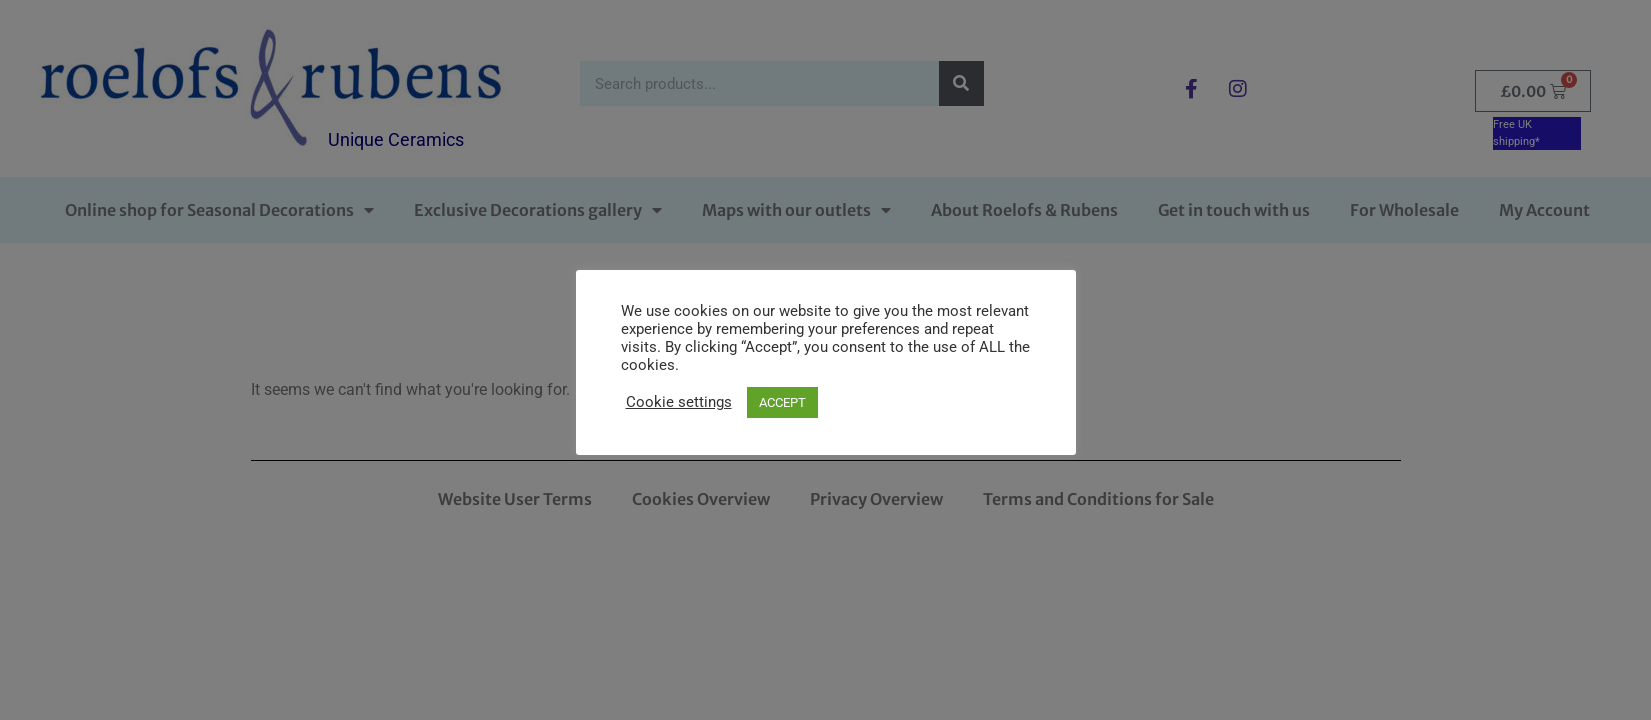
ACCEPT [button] (782, 402)
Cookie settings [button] (679, 402)
